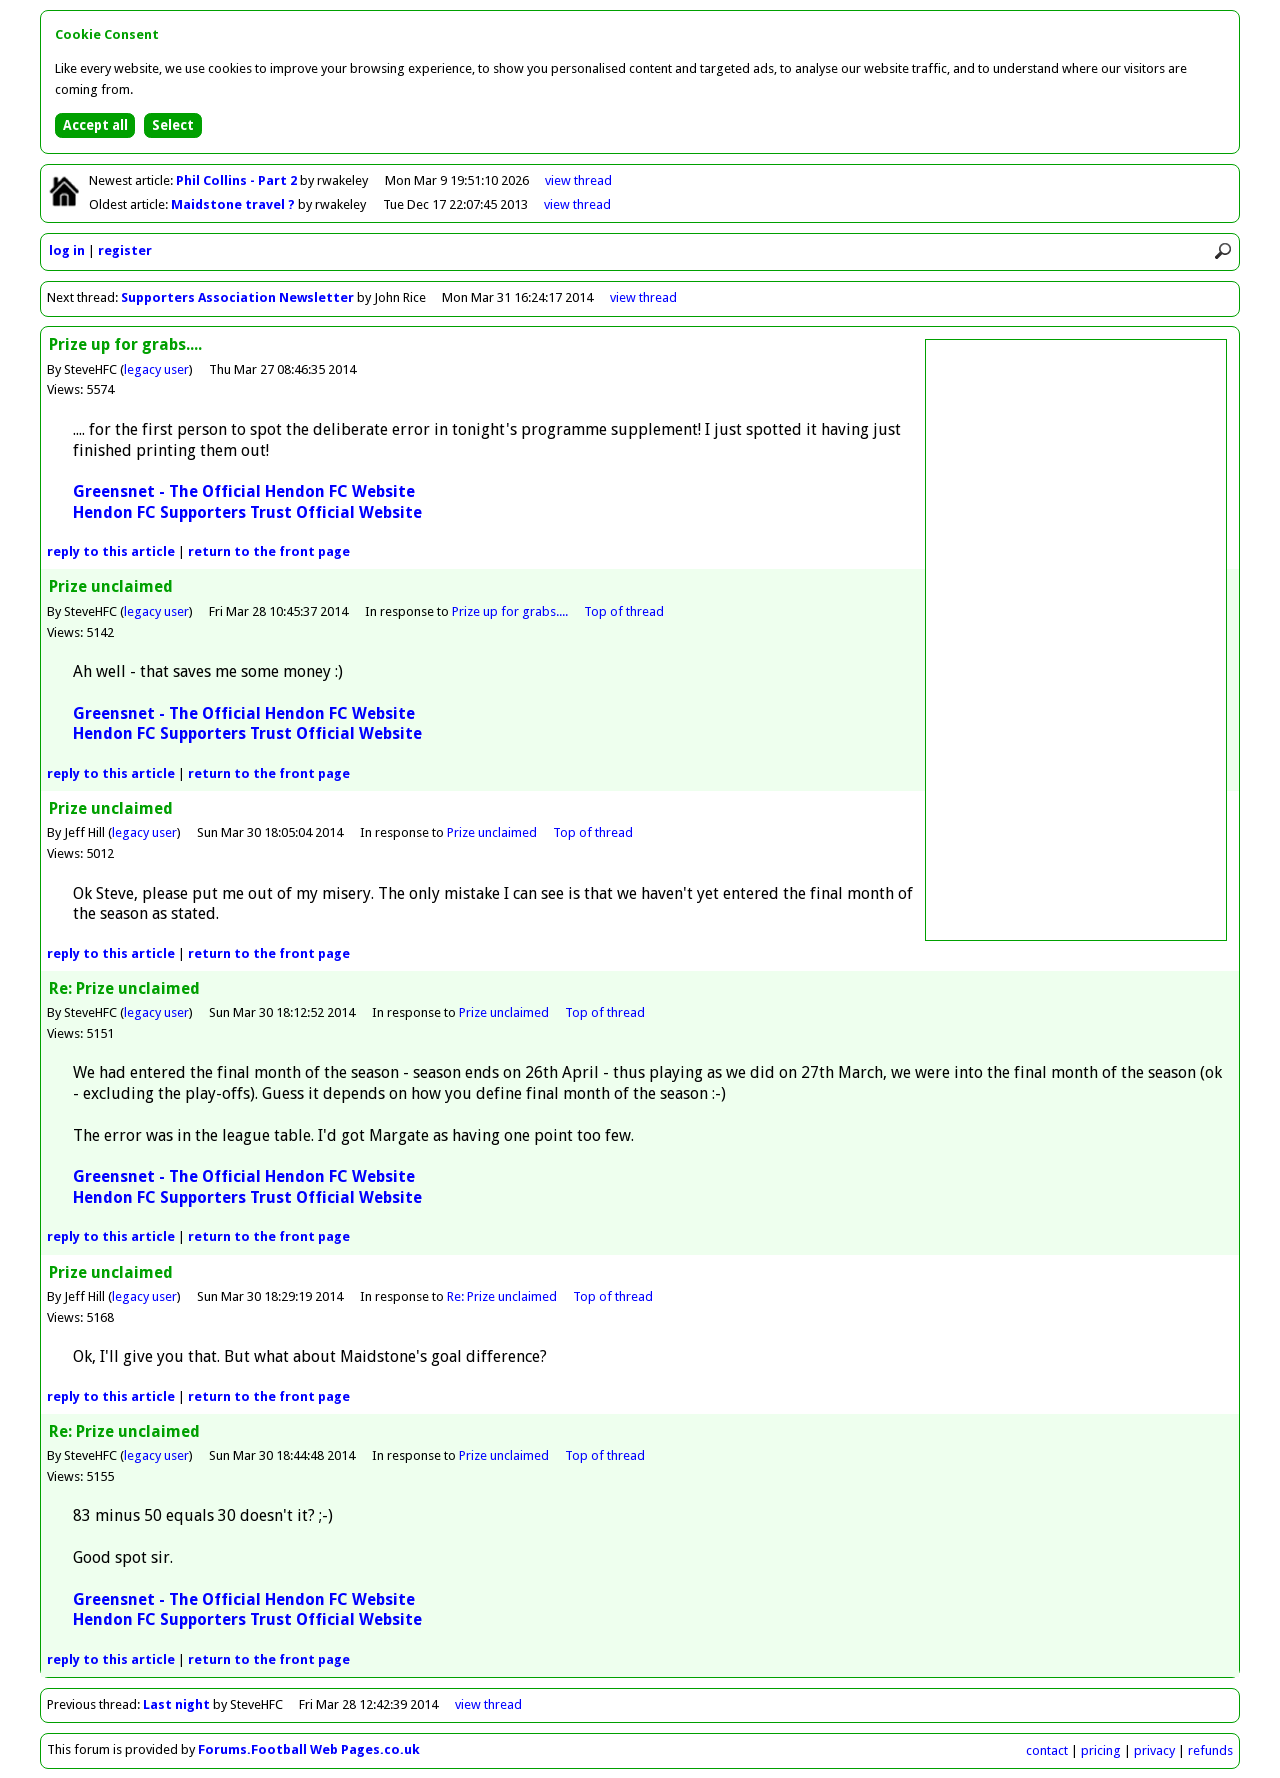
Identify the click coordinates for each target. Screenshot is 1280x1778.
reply (111, 551)
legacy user (156, 369)
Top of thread (624, 611)
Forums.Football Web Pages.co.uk (309, 1749)
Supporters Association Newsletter (237, 297)
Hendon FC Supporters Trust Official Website (247, 512)
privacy (1154, 1750)
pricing (1101, 1750)
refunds (1210, 1750)
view (578, 180)
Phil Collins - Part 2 (238, 180)
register (125, 250)
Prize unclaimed (492, 832)
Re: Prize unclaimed (502, 1296)
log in (67, 250)
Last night (176, 1704)
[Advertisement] (1076, 640)
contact (1047, 1750)
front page (269, 551)
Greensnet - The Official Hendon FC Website (244, 491)
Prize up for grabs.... (510, 611)
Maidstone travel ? (234, 204)
